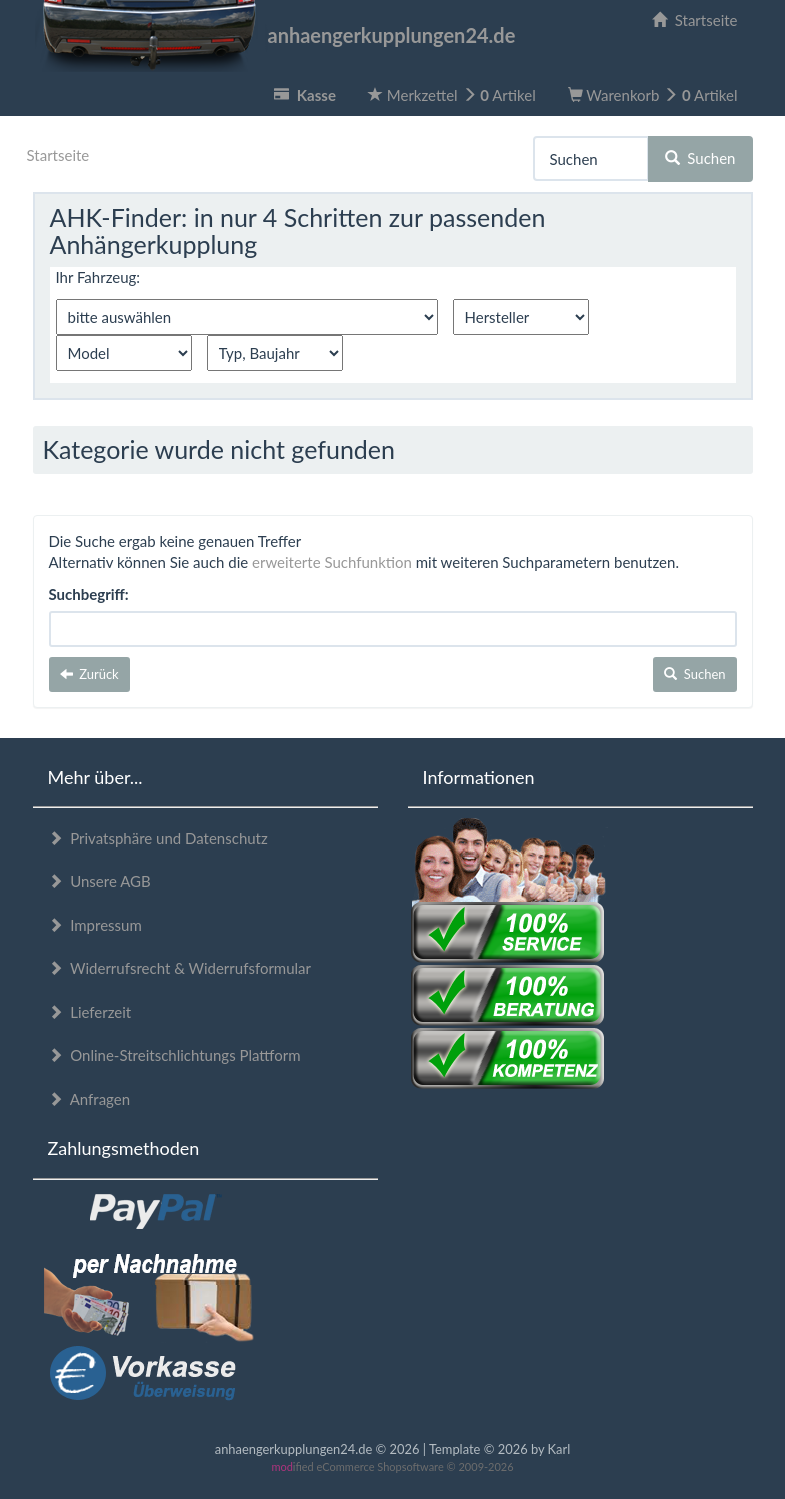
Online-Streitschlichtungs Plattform (174, 1055)
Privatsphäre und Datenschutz (158, 838)
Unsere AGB (99, 881)
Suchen (700, 158)
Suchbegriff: (89, 594)
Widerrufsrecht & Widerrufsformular (180, 968)
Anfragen (89, 1099)
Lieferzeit (90, 1012)
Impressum (95, 925)
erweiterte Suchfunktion (332, 562)
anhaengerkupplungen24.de (274, 35)
